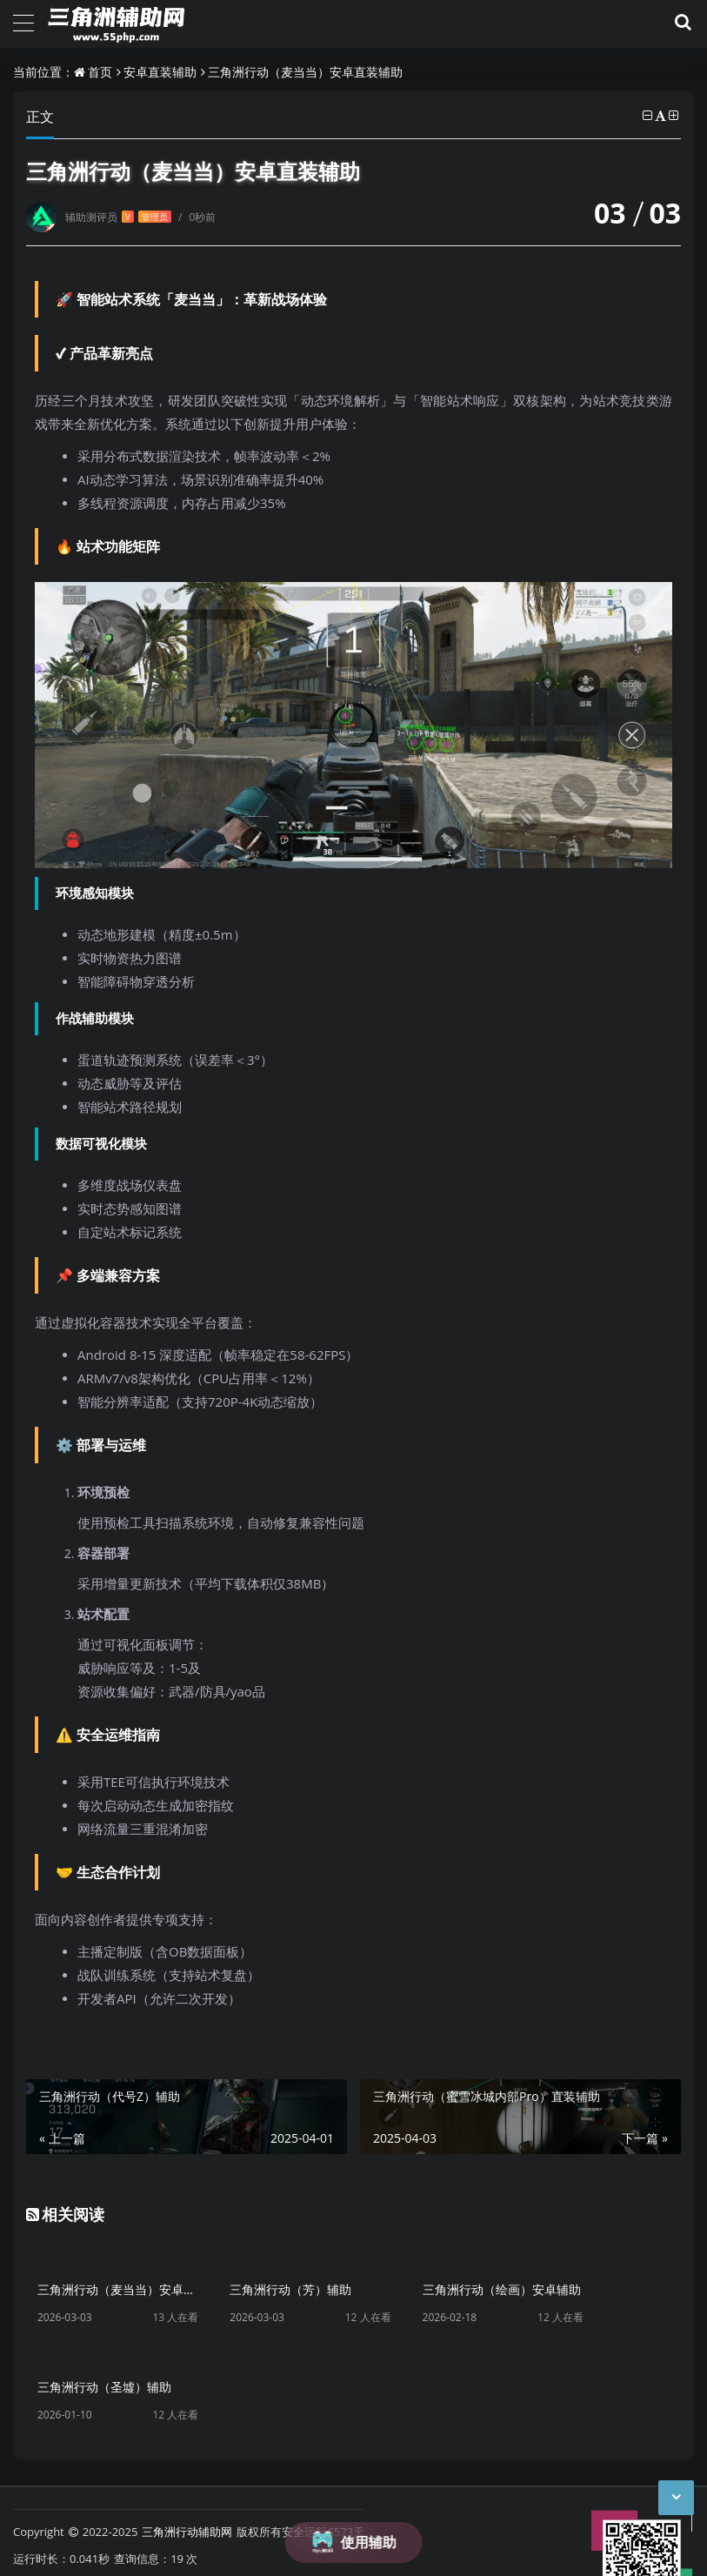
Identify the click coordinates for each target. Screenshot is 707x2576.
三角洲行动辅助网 (187, 2496)
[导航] (23, 20)
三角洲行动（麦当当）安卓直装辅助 (305, 72)
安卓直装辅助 (160, 72)
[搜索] (680, 22)
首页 (100, 72)
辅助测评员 (118, 217)
